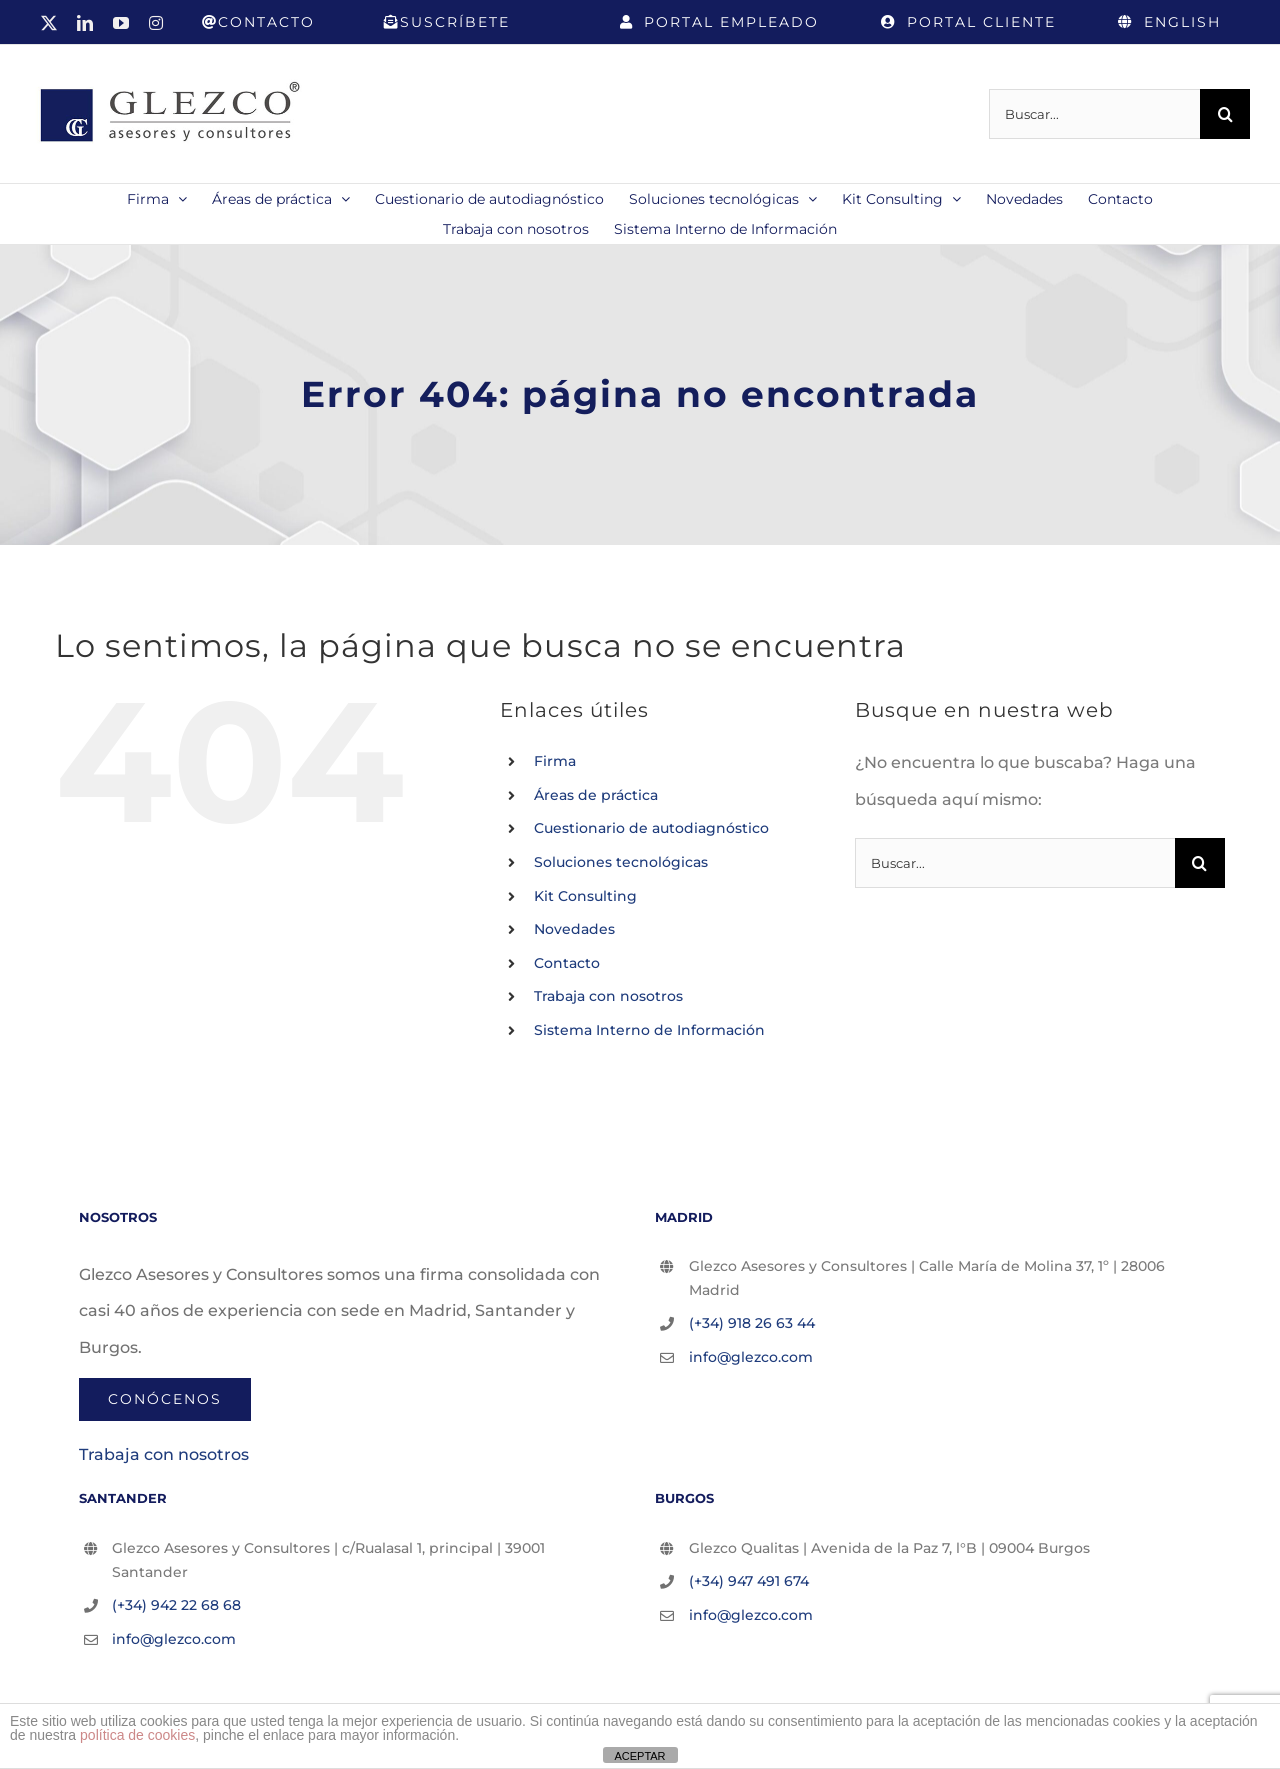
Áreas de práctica (596, 795)
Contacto (567, 963)
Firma (555, 761)
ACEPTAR (639, 1756)
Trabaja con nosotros (608, 996)
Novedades (574, 929)
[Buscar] (1225, 114)
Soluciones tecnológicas (621, 862)
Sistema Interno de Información (649, 1030)
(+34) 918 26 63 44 (752, 1323)
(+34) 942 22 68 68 (176, 1605)
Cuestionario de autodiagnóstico (651, 828)
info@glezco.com (751, 1357)
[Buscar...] (1094, 114)
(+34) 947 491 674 (749, 1581)
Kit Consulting (585, 896)
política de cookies (137, 1735)
